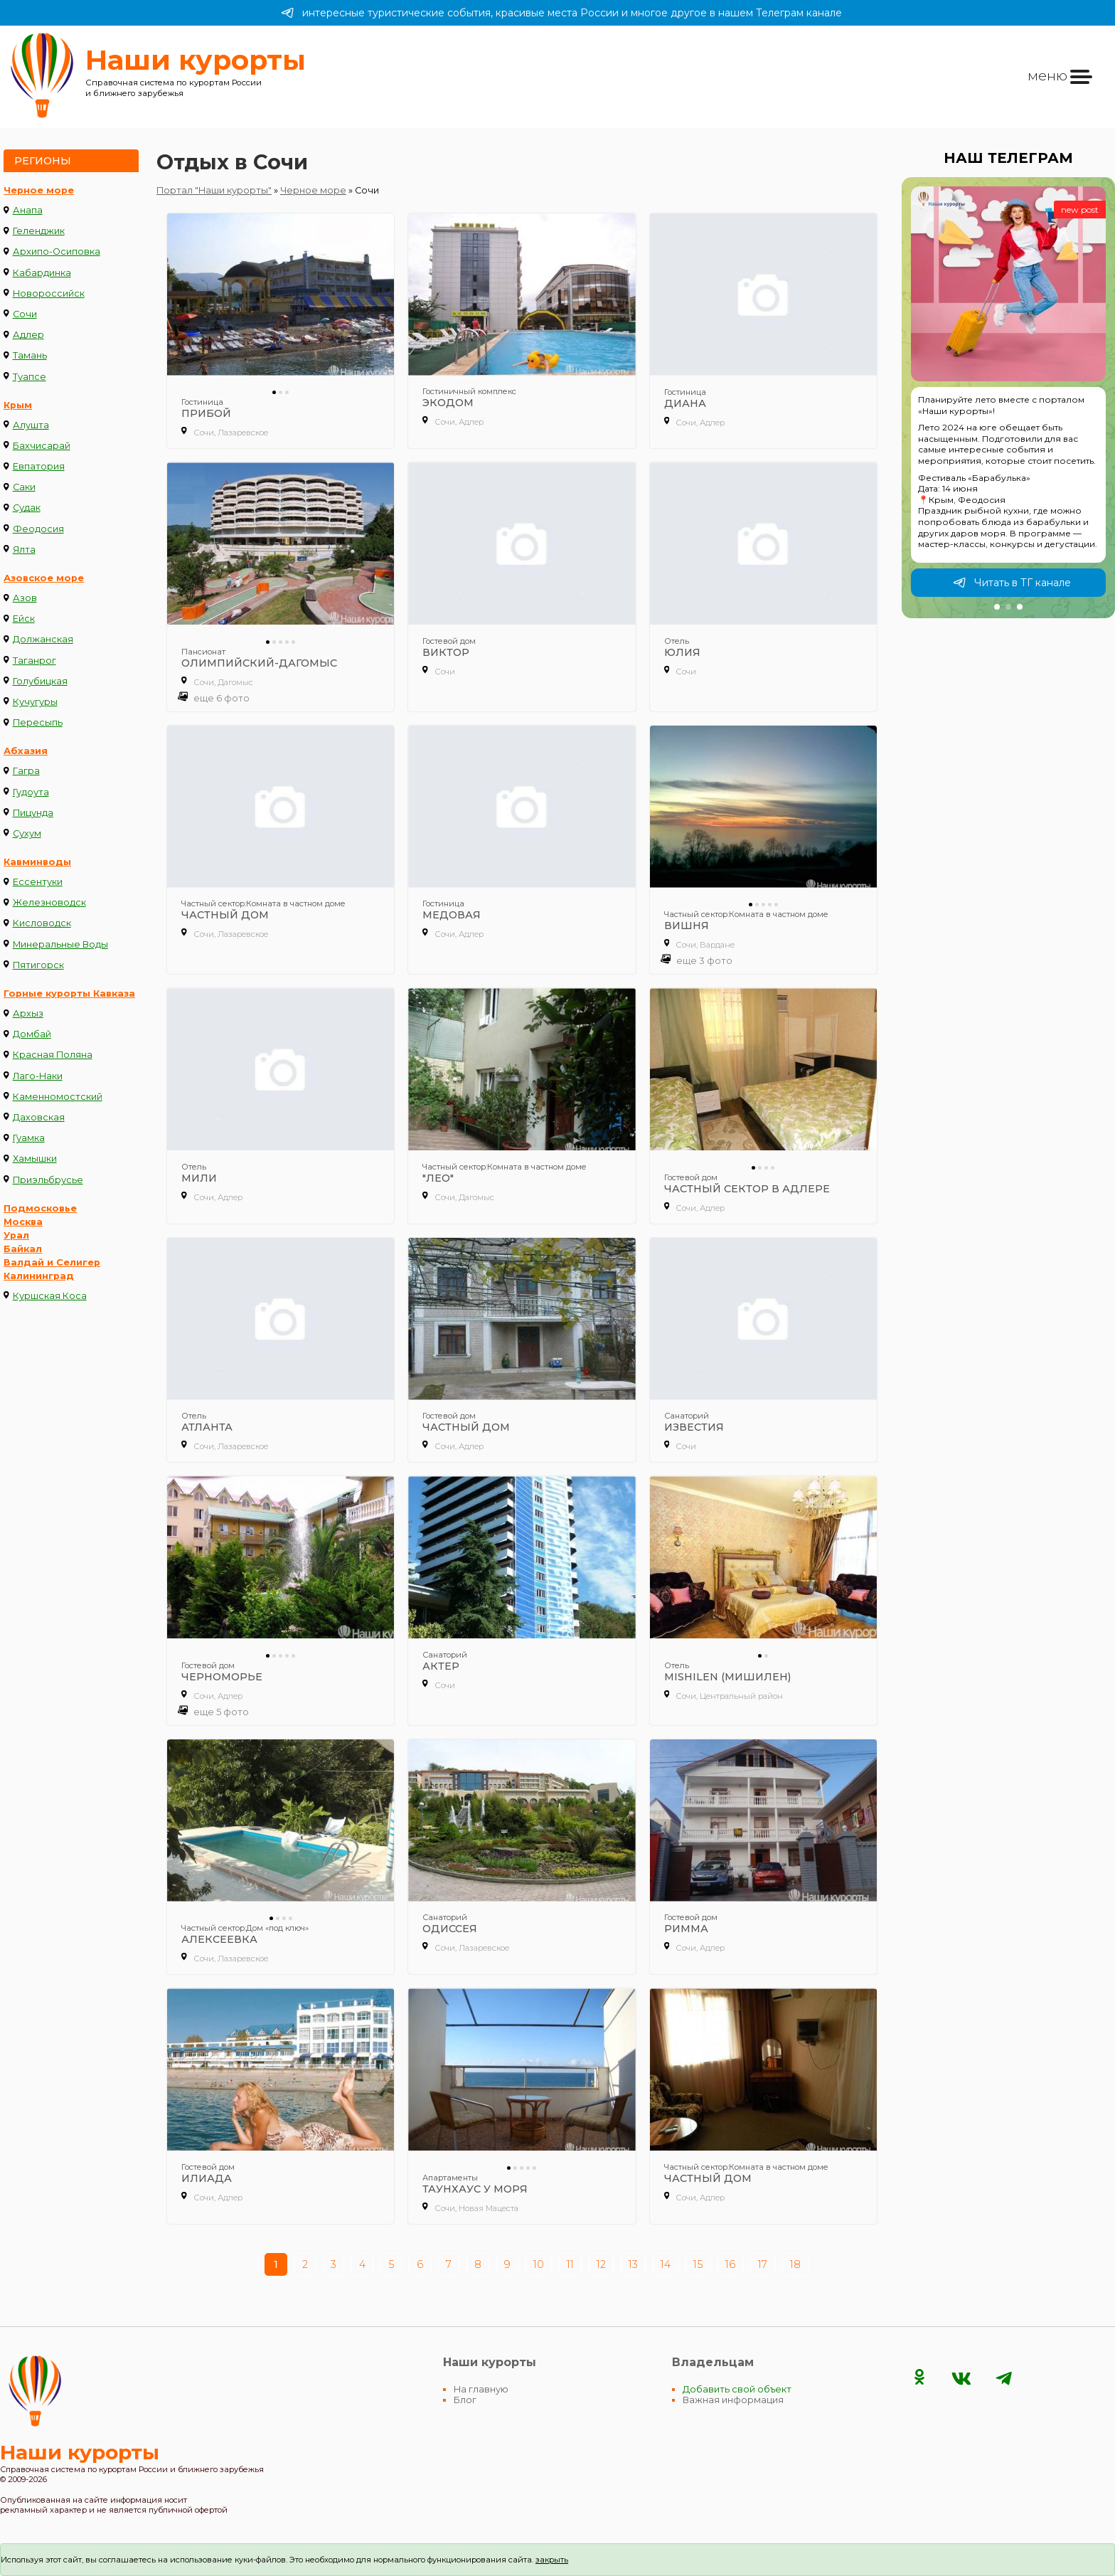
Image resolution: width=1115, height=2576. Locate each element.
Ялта (24, 549)
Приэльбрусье (48, 1180)
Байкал (23, 1249)
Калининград (39, 1276)
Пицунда (33, 812)
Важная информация (733, 2400)
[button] (997, 607)
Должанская (43, 639)
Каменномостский (57, 1096)
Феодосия (38, 529)
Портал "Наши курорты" (214, 190)
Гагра (26, 770)
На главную (481, 2389)
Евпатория (39, 466)
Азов (25, 598)
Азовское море (44, 578)
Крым (18, 405)
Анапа (28, 210)
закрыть (551, 2560)
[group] (1008, 397)
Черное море (39, 190)
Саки (24, 487)
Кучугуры (35, 701)
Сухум (27, 833)
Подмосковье (40, 1208)
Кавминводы (37, 862)
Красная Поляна (52, 1054)
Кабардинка (42, 272)
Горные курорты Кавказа (69, 993)
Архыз (28, 1013)
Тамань (30, 355)
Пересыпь (38, 722)
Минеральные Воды (60, 944)
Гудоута (31, 792)
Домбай (32, 1034)
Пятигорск (38, 965)
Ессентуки (38, 881)
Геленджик (39, 231)
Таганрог (34, 660)
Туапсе (29, 376)
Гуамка (29, 1138)
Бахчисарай (41, 445)
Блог (465, 2400)
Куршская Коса (50, 1295)
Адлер (28, 334)
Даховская (39, 1117)
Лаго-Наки (38, 1076)
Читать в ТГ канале (1012, 583)
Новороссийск (49, 293)
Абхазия (26, 751)
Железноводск (49, 902)
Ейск (24, 618)
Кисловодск (42, 923)
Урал (16, 1235)
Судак (27, 507)
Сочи (25, 314)
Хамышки (35, 1158)
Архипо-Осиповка (56, 251)
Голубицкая (40, 681)
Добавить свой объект (737, 2389)
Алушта (31, 425)
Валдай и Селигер (52, 1262)
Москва (23, 1222)
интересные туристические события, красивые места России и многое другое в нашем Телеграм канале (561, 13)
